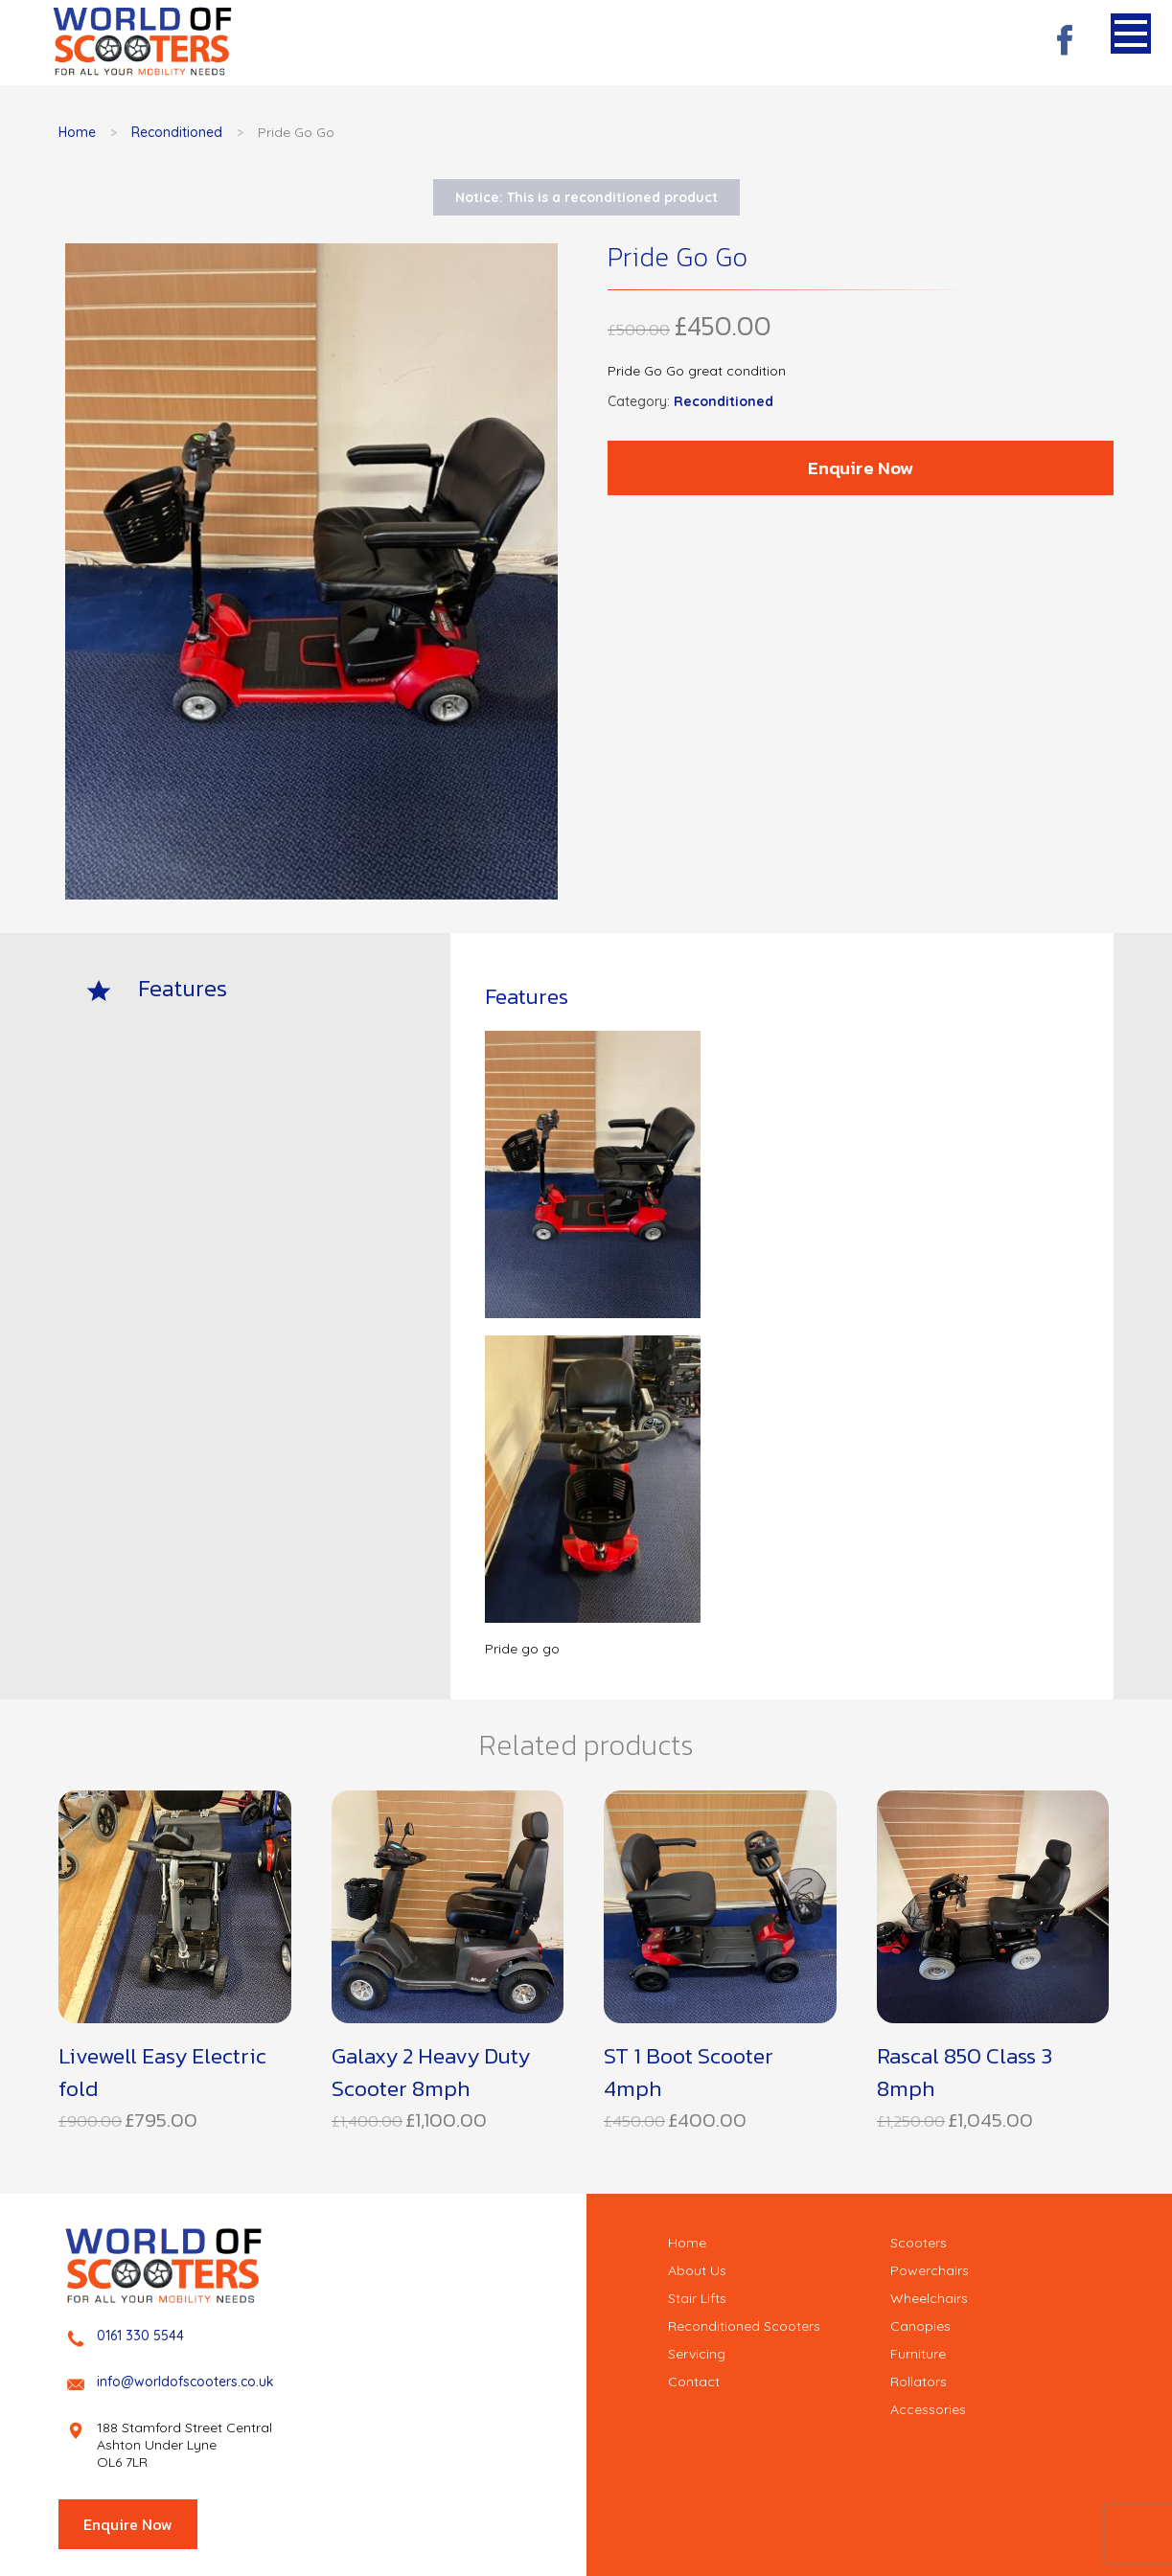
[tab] (261, 988)
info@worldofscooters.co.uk (185, 2381)
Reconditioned (176, 132)
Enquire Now (860, 468)
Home (77, 132)
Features (182, 988)
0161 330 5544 (140, 2335)
